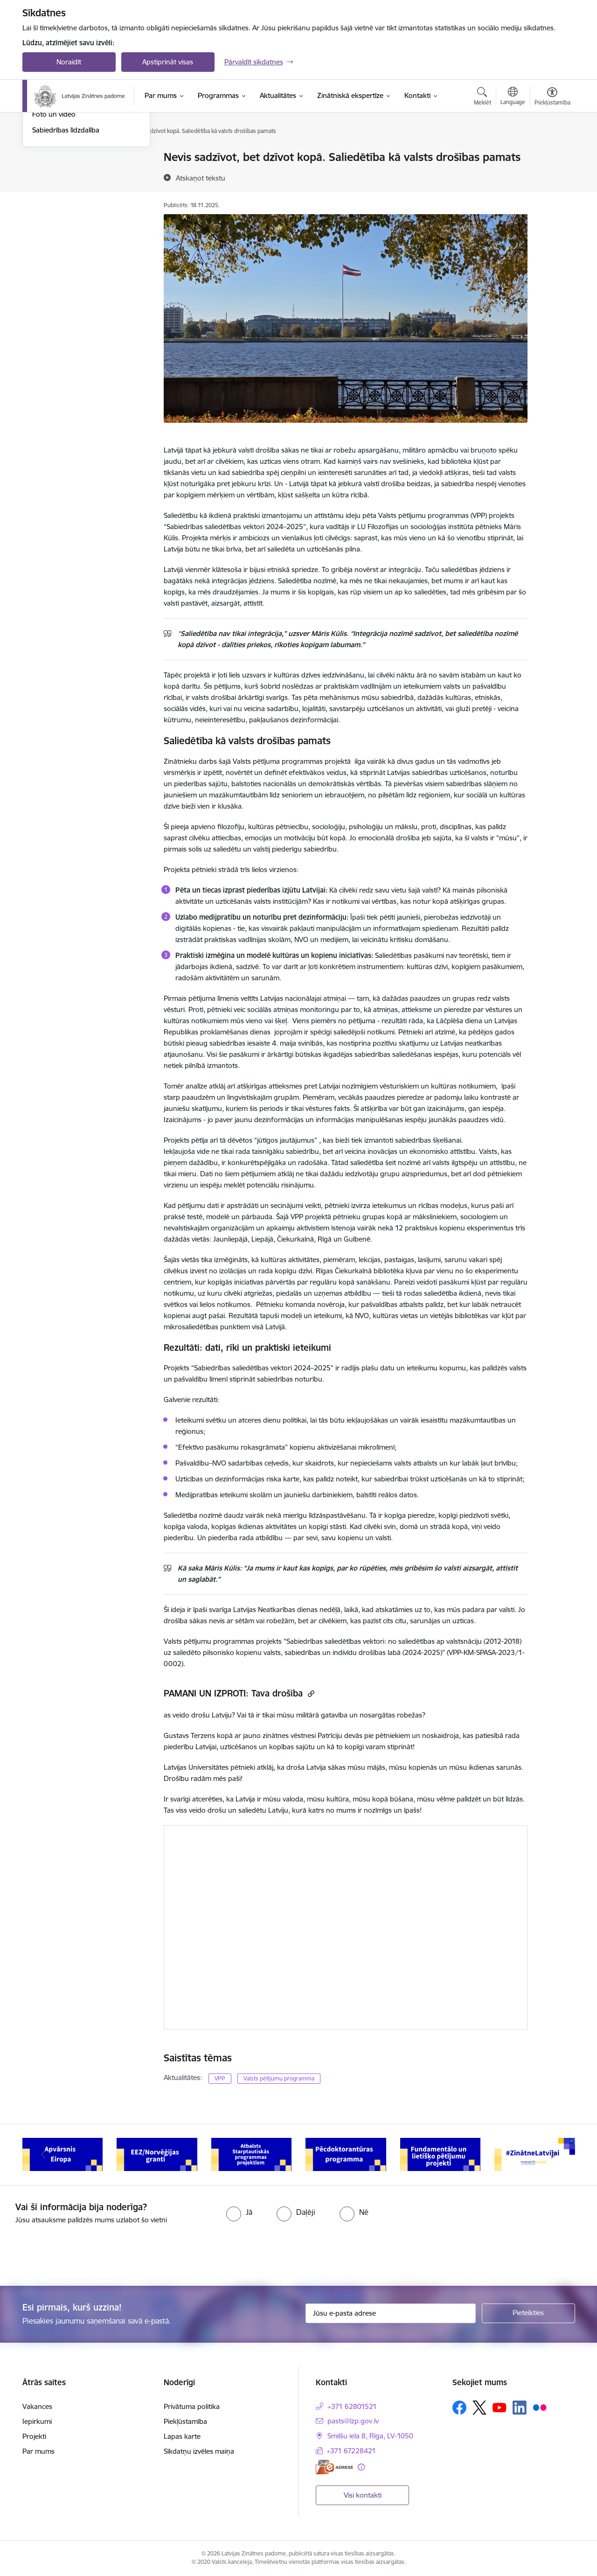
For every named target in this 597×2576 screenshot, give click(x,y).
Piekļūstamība (185, 2421)
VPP (220, 2078)
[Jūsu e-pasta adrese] (390, 2313)
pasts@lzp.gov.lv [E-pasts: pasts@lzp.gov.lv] (353, 2420)
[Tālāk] (553, 2155)
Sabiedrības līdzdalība (65, 229)
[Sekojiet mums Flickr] (540, 2407)
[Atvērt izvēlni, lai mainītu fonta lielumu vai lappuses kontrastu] (552, 97)
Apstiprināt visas (167, 61)
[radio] (239, 2212)
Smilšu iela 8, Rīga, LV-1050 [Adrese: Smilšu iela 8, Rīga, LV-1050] (370, 2435)
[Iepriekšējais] (43, 2155)
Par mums (38, 2451)
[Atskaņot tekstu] (200, 177)
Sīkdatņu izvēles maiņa (199, 2451)
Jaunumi (45, 173)
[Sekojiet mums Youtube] (500, 2407)
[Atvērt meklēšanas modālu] (482, 97)
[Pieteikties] (528, 2313)
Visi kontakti (363, 2495)
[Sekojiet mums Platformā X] (479, 2408)
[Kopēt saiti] (309, 1693)
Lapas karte (182, 2436)
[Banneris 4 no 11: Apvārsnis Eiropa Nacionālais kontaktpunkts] (157, 2154)
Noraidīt (68, 61)
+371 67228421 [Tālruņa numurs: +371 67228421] (351, 2450)
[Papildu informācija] (361, 2467)
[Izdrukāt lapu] (552, 153)
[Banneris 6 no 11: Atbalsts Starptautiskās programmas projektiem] (345, 2154)
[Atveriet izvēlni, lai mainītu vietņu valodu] (513, 97)
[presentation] (78, 2251)
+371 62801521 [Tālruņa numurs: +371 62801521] (352, 2406)
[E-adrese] (334, 2467)
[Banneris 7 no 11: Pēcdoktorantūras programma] (440, 2154)
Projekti (34, 2436)
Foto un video (54, 213)
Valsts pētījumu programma (278, 2078)
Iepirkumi (37, 2421)
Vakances (37, 2406)
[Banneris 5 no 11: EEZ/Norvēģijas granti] (251, 2154)
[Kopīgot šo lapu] (552, 176)
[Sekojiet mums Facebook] (459, 2408)
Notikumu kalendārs (64, 157)
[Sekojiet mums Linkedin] (520, 2408)
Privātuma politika (192, 2406)
